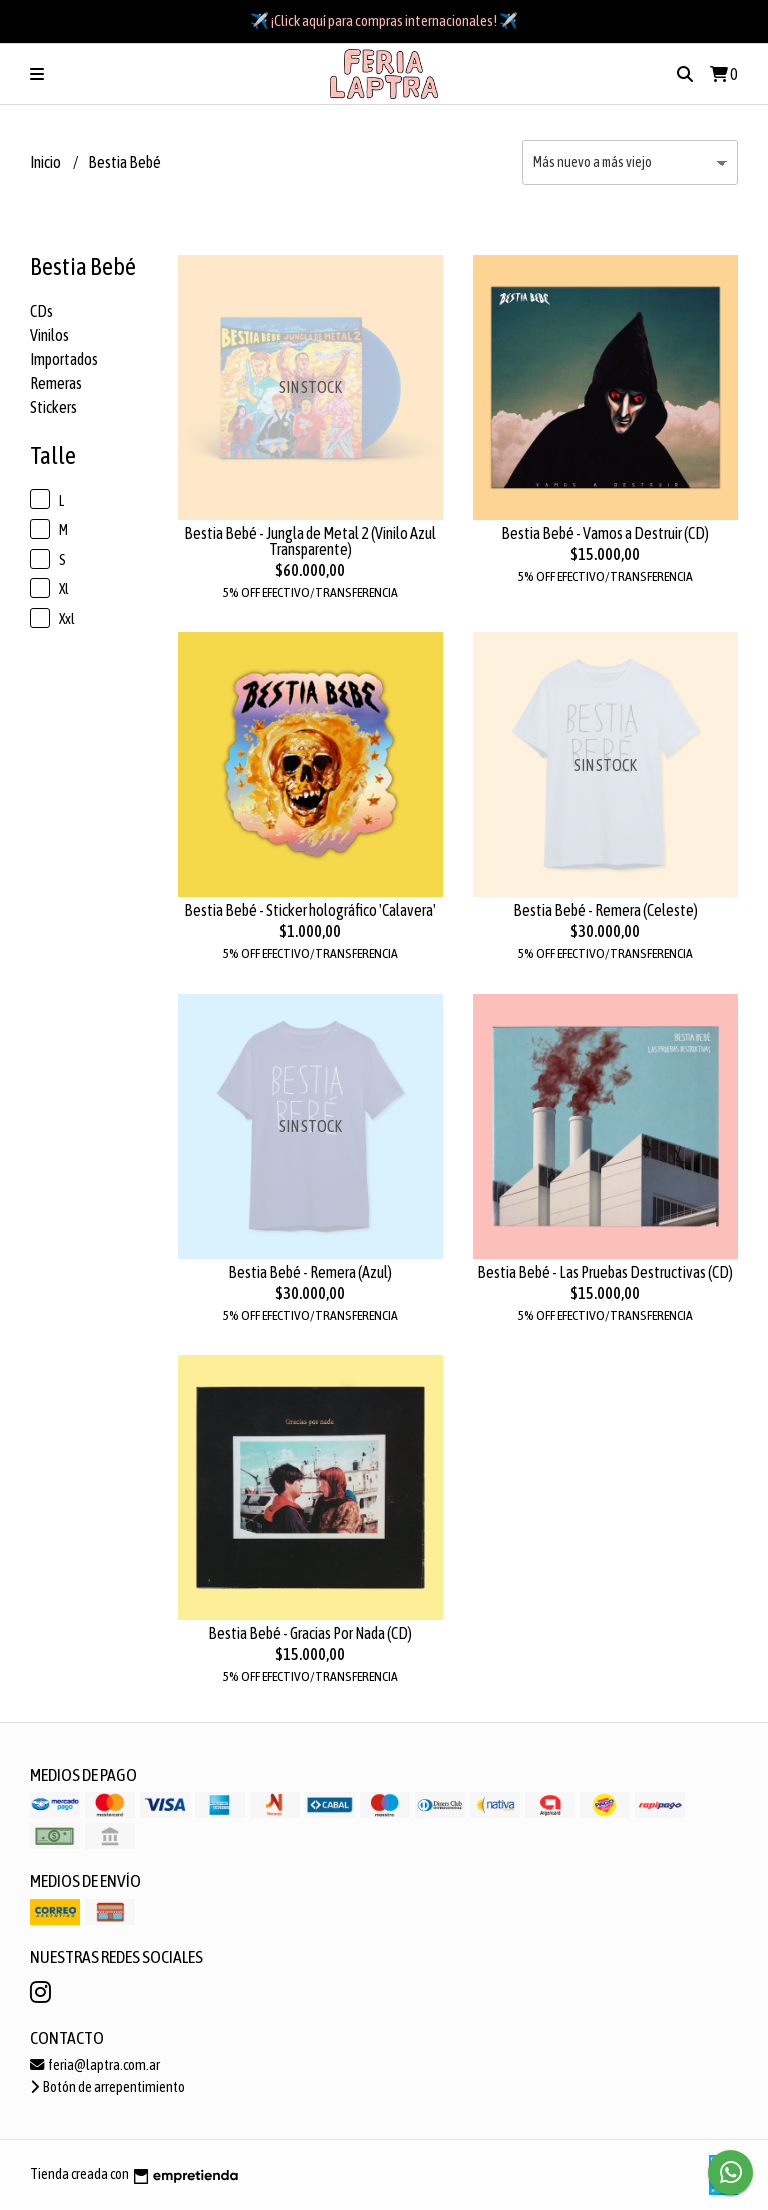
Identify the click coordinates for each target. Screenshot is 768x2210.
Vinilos (49, 335)
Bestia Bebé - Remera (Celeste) (605, 910)
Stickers (53, 407)
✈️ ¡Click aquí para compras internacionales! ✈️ (384, 20)
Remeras (56, 383)
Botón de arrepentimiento (107, 2087)
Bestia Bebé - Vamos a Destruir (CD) (605, 533)
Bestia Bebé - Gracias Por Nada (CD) (310, 1633)
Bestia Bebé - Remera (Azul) (310, 1272)
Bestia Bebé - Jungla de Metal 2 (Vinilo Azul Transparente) (310, 541)
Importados (64, 359)
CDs (41, 311)
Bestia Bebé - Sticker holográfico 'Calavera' (310, 910)
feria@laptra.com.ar (95, 2065)
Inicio (46, 162)
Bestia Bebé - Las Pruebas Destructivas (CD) (605, 1272)
